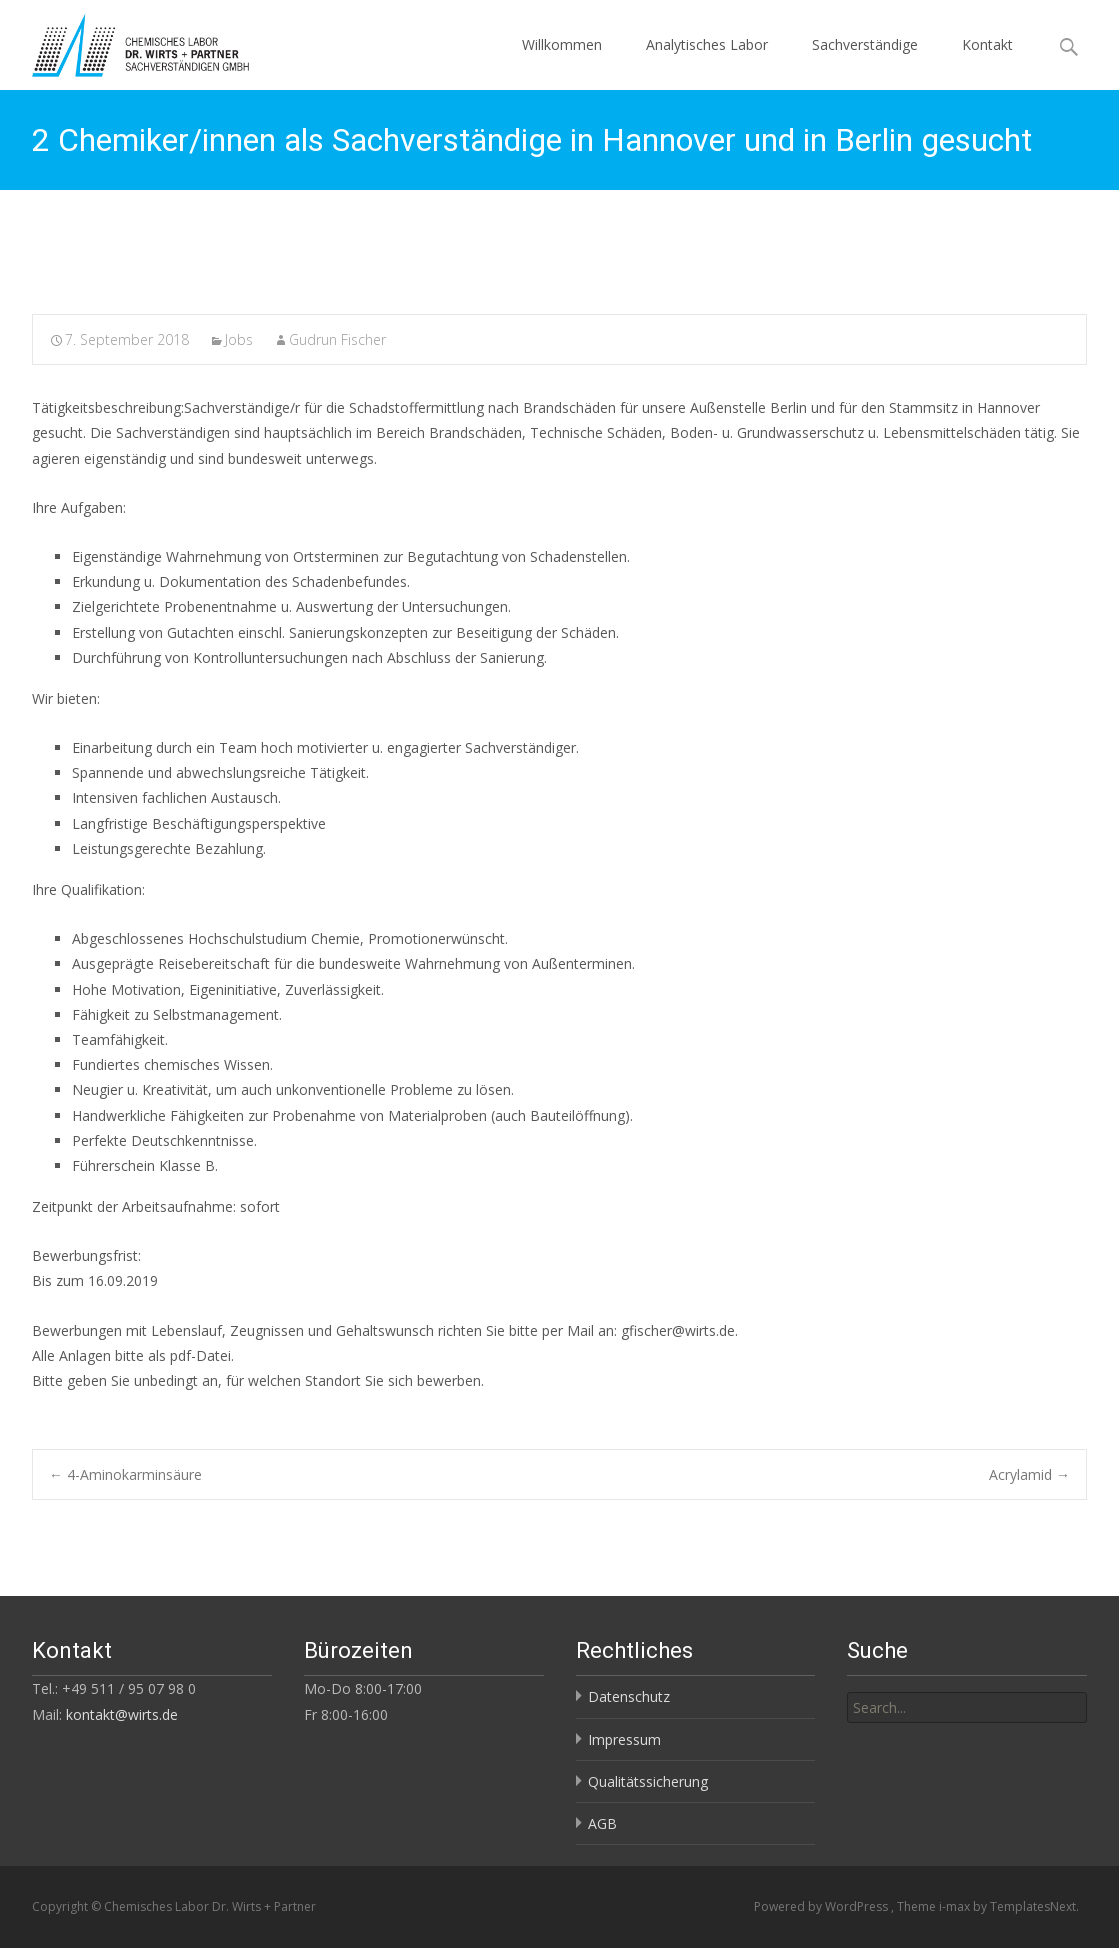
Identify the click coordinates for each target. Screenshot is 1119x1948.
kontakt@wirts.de (122, 1714)
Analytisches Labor (707, 44)
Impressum (624, 1739)
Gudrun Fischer (337, 339)
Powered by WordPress (822, 1906)
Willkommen (562, 44)
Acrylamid (1029, 1474)
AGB (602, 1823)
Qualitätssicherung (648, 1781)
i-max (956, 1906)
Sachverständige (865, 44)
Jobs (239, 339)
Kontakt (987, 44)
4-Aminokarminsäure (125, 1474)
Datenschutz (629, 1696)
